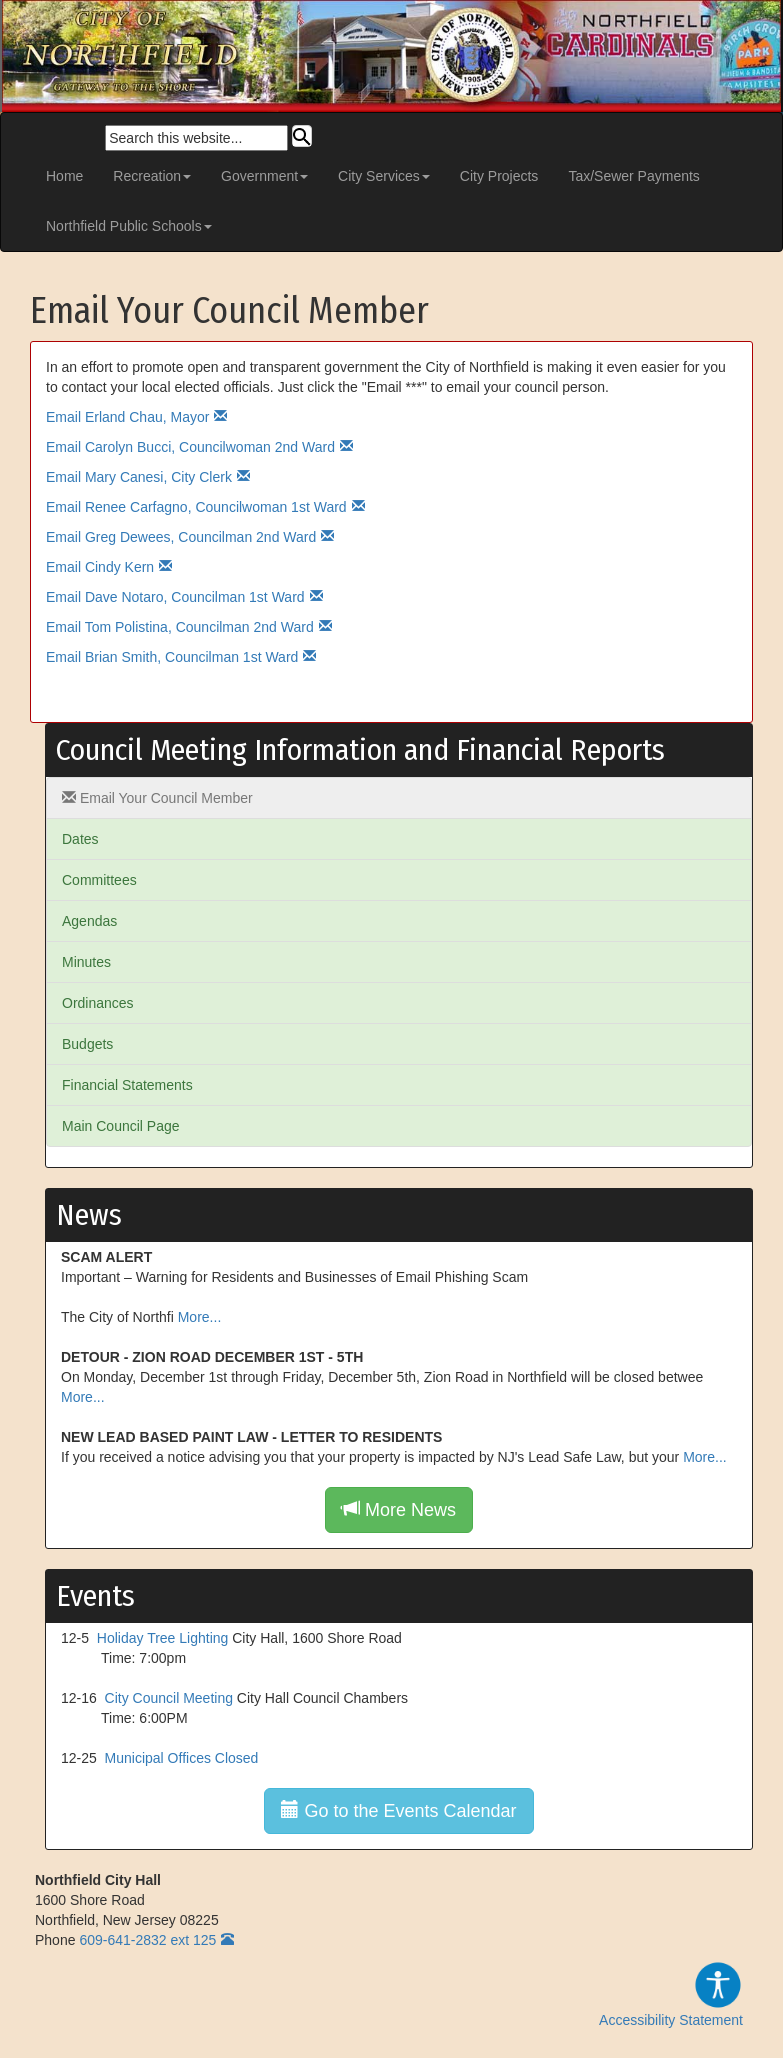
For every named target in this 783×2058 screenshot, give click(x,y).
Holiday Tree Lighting (163, 1638)
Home (64, 176)
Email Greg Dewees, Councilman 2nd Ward (181, 537)
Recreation (152, 176)
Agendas (89, 921)
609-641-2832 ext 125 (147, 1940)
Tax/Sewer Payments (634, 176)
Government (264, 176)
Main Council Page (121, 1126)
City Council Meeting (169, 1698)
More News (399, 1509)
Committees (99, 880)
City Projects (499, 176)
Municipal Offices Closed (182, 1758)
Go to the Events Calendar (398, 1810)
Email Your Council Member (157, 798)
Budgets (87, 1044)
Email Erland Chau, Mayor (127, 417)
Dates (80, 839)
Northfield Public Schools (129, 226)
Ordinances (98, 1003)
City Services (384, 176)
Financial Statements (127, 1085)
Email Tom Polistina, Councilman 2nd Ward (180, 627)
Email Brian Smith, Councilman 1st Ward (172, 657)
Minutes (86, 962)
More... (200, 1317)
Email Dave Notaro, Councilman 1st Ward (175, 597)
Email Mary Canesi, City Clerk (139, 477)
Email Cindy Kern (100, 567)
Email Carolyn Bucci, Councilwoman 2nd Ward (190, 447)
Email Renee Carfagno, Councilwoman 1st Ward (196, 507)
